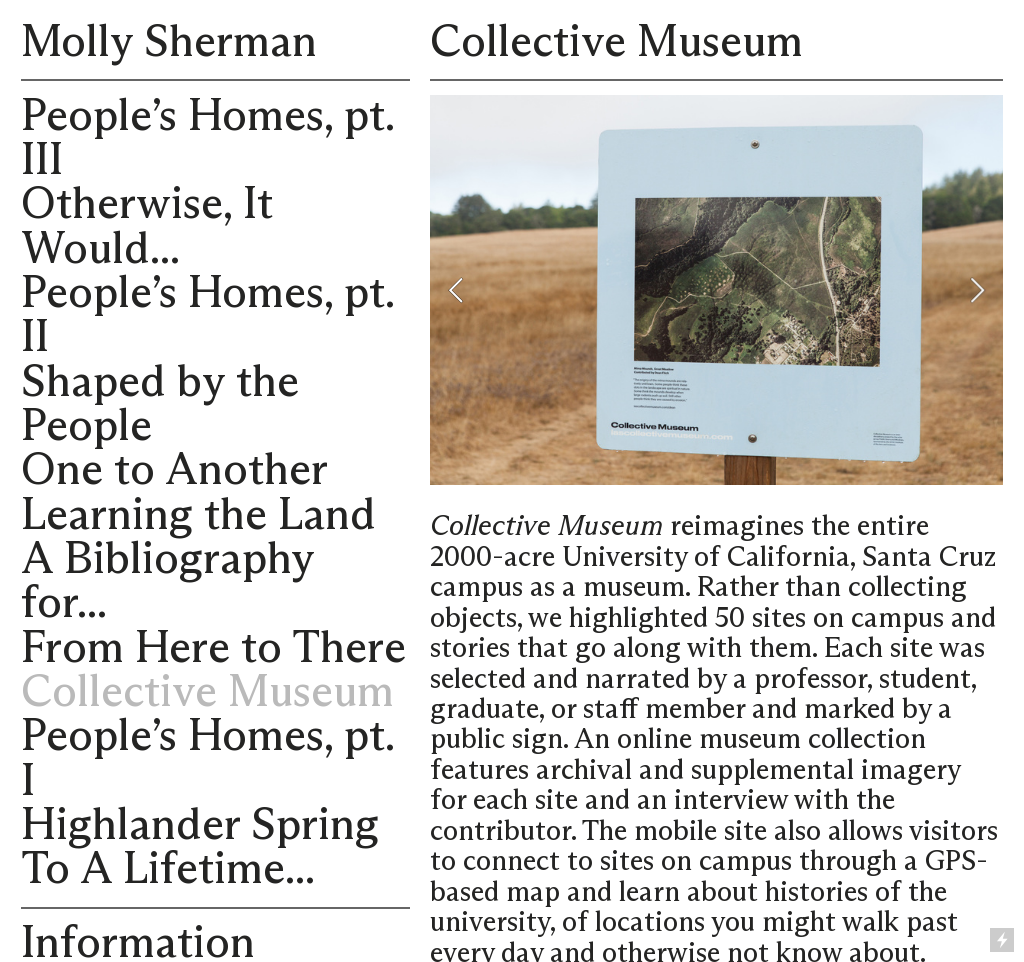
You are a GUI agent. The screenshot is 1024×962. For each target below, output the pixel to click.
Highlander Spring (200, 826)
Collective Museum (207, 693)
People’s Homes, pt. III (207, 139)
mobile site (700, 832)
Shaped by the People (160, 405)
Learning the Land (198, 516)
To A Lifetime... (168, 870)
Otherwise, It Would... (147, 227)
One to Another (174, 471)
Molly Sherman (169, 43)
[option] (716, 290)
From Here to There (213, 649)
